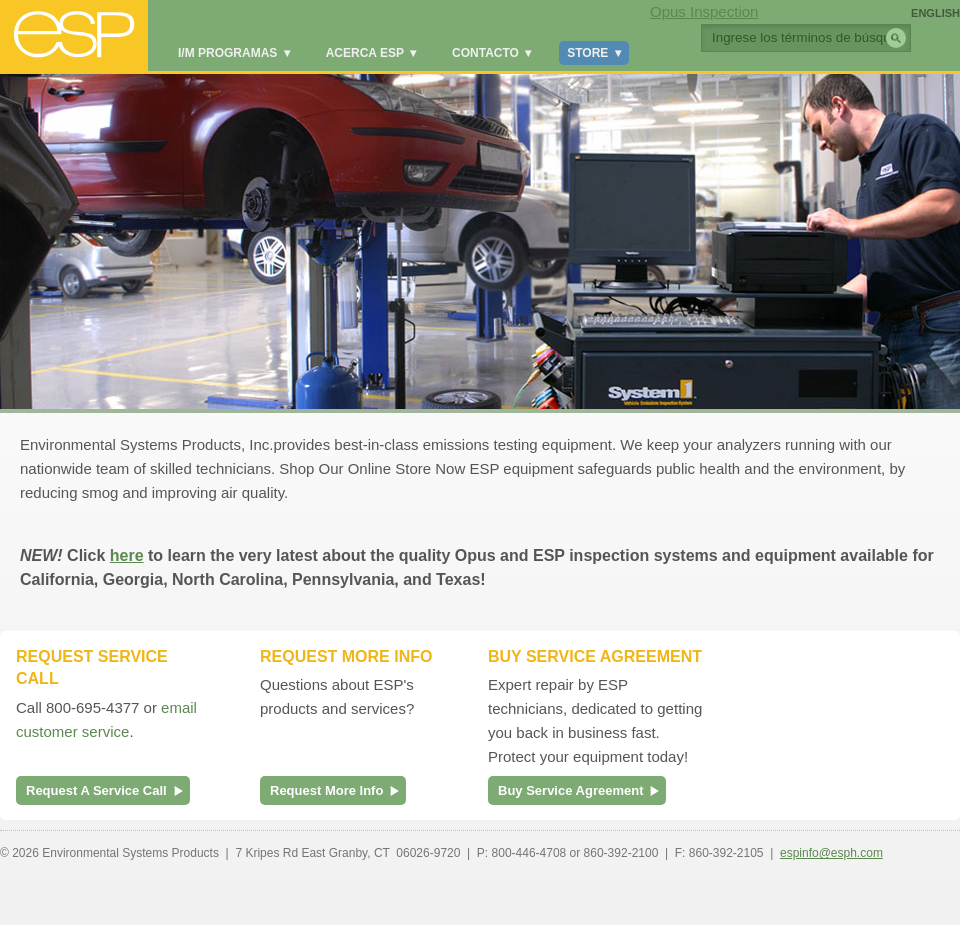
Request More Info (326, 790)
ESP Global (74, 35)
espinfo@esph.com (831, 853)
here (127, 555)
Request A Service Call (96, 790)
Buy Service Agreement (570, 790)
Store (593, 53)
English (935, 13)
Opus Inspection (704, 11)
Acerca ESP (371, 53)
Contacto (491, 53)
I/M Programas (234, 53)
